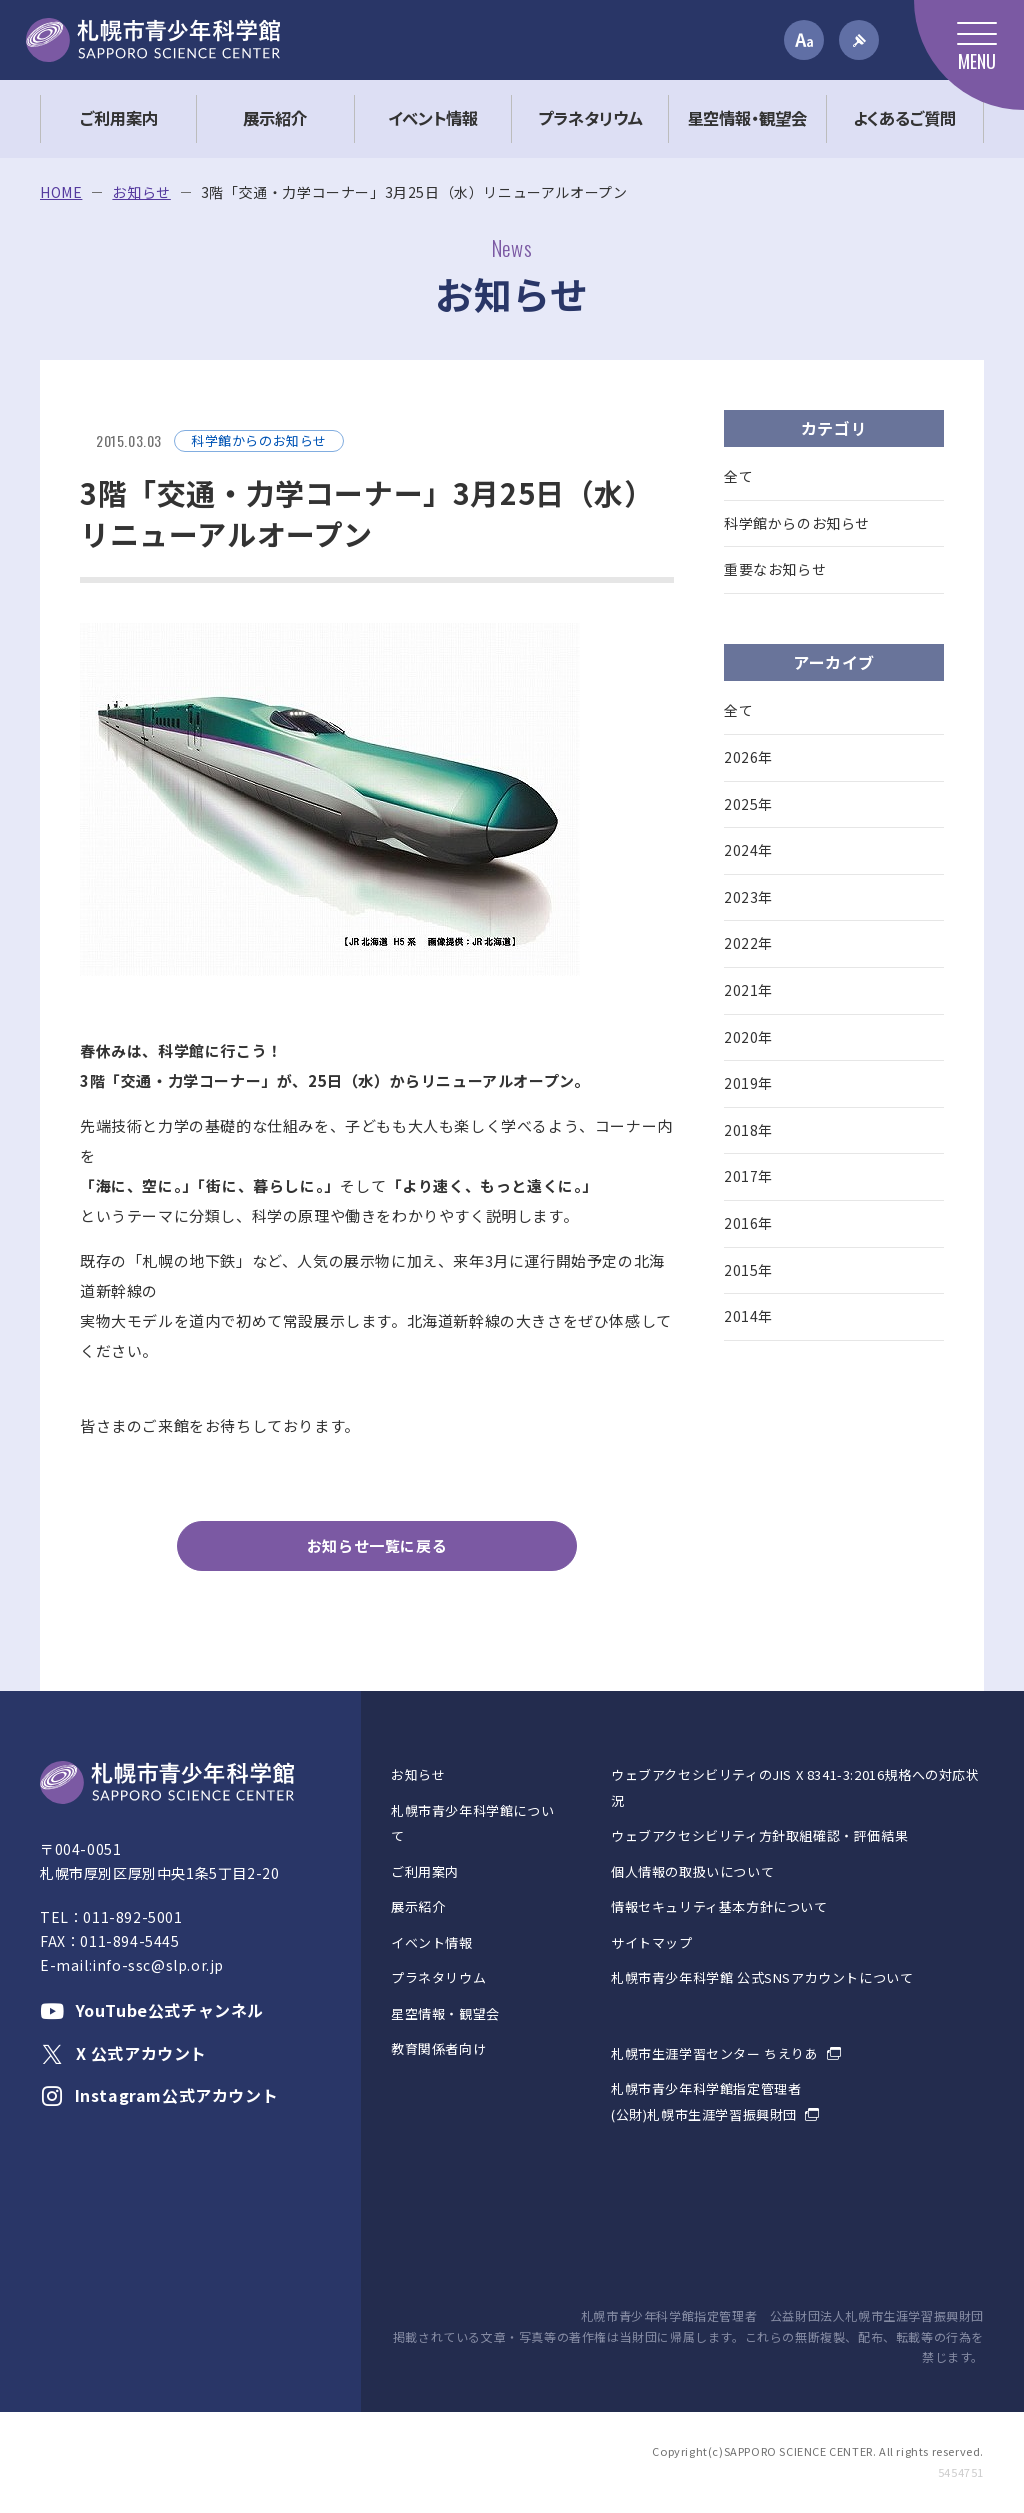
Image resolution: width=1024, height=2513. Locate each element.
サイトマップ (652, 1942)
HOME (61, 192)
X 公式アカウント (123, 2053)
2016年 (748, 1223)
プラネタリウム (438, 1977)
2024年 (748, 850)
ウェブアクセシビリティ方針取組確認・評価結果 (759, 1835)
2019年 (748, 1083)
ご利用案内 (425, 1871)
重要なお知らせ (775, 569)
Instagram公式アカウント (159, 2095)
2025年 (748, 804)
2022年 (748, 943)
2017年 (748, 1176)
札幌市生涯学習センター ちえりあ (715, 2053)
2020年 (748, 1037)
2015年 (748, 1270)
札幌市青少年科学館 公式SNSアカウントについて (762, 1977)
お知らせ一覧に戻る (377, 1545)
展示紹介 (418, 1906)
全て (738, 476)
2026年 (748, 757)
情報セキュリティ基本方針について (719, 1906)
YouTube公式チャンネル (152, 2010)
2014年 (748, 1316)
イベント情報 (432, 1942)
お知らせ (141, 192)
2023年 (748, 897)
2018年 (748, 1130)
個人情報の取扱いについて (692, 1871)
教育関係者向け (438, 2048)
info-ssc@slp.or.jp (158, 1965)
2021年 (748, 990)
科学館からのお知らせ (797, 523)
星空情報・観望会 (445, 2013)
